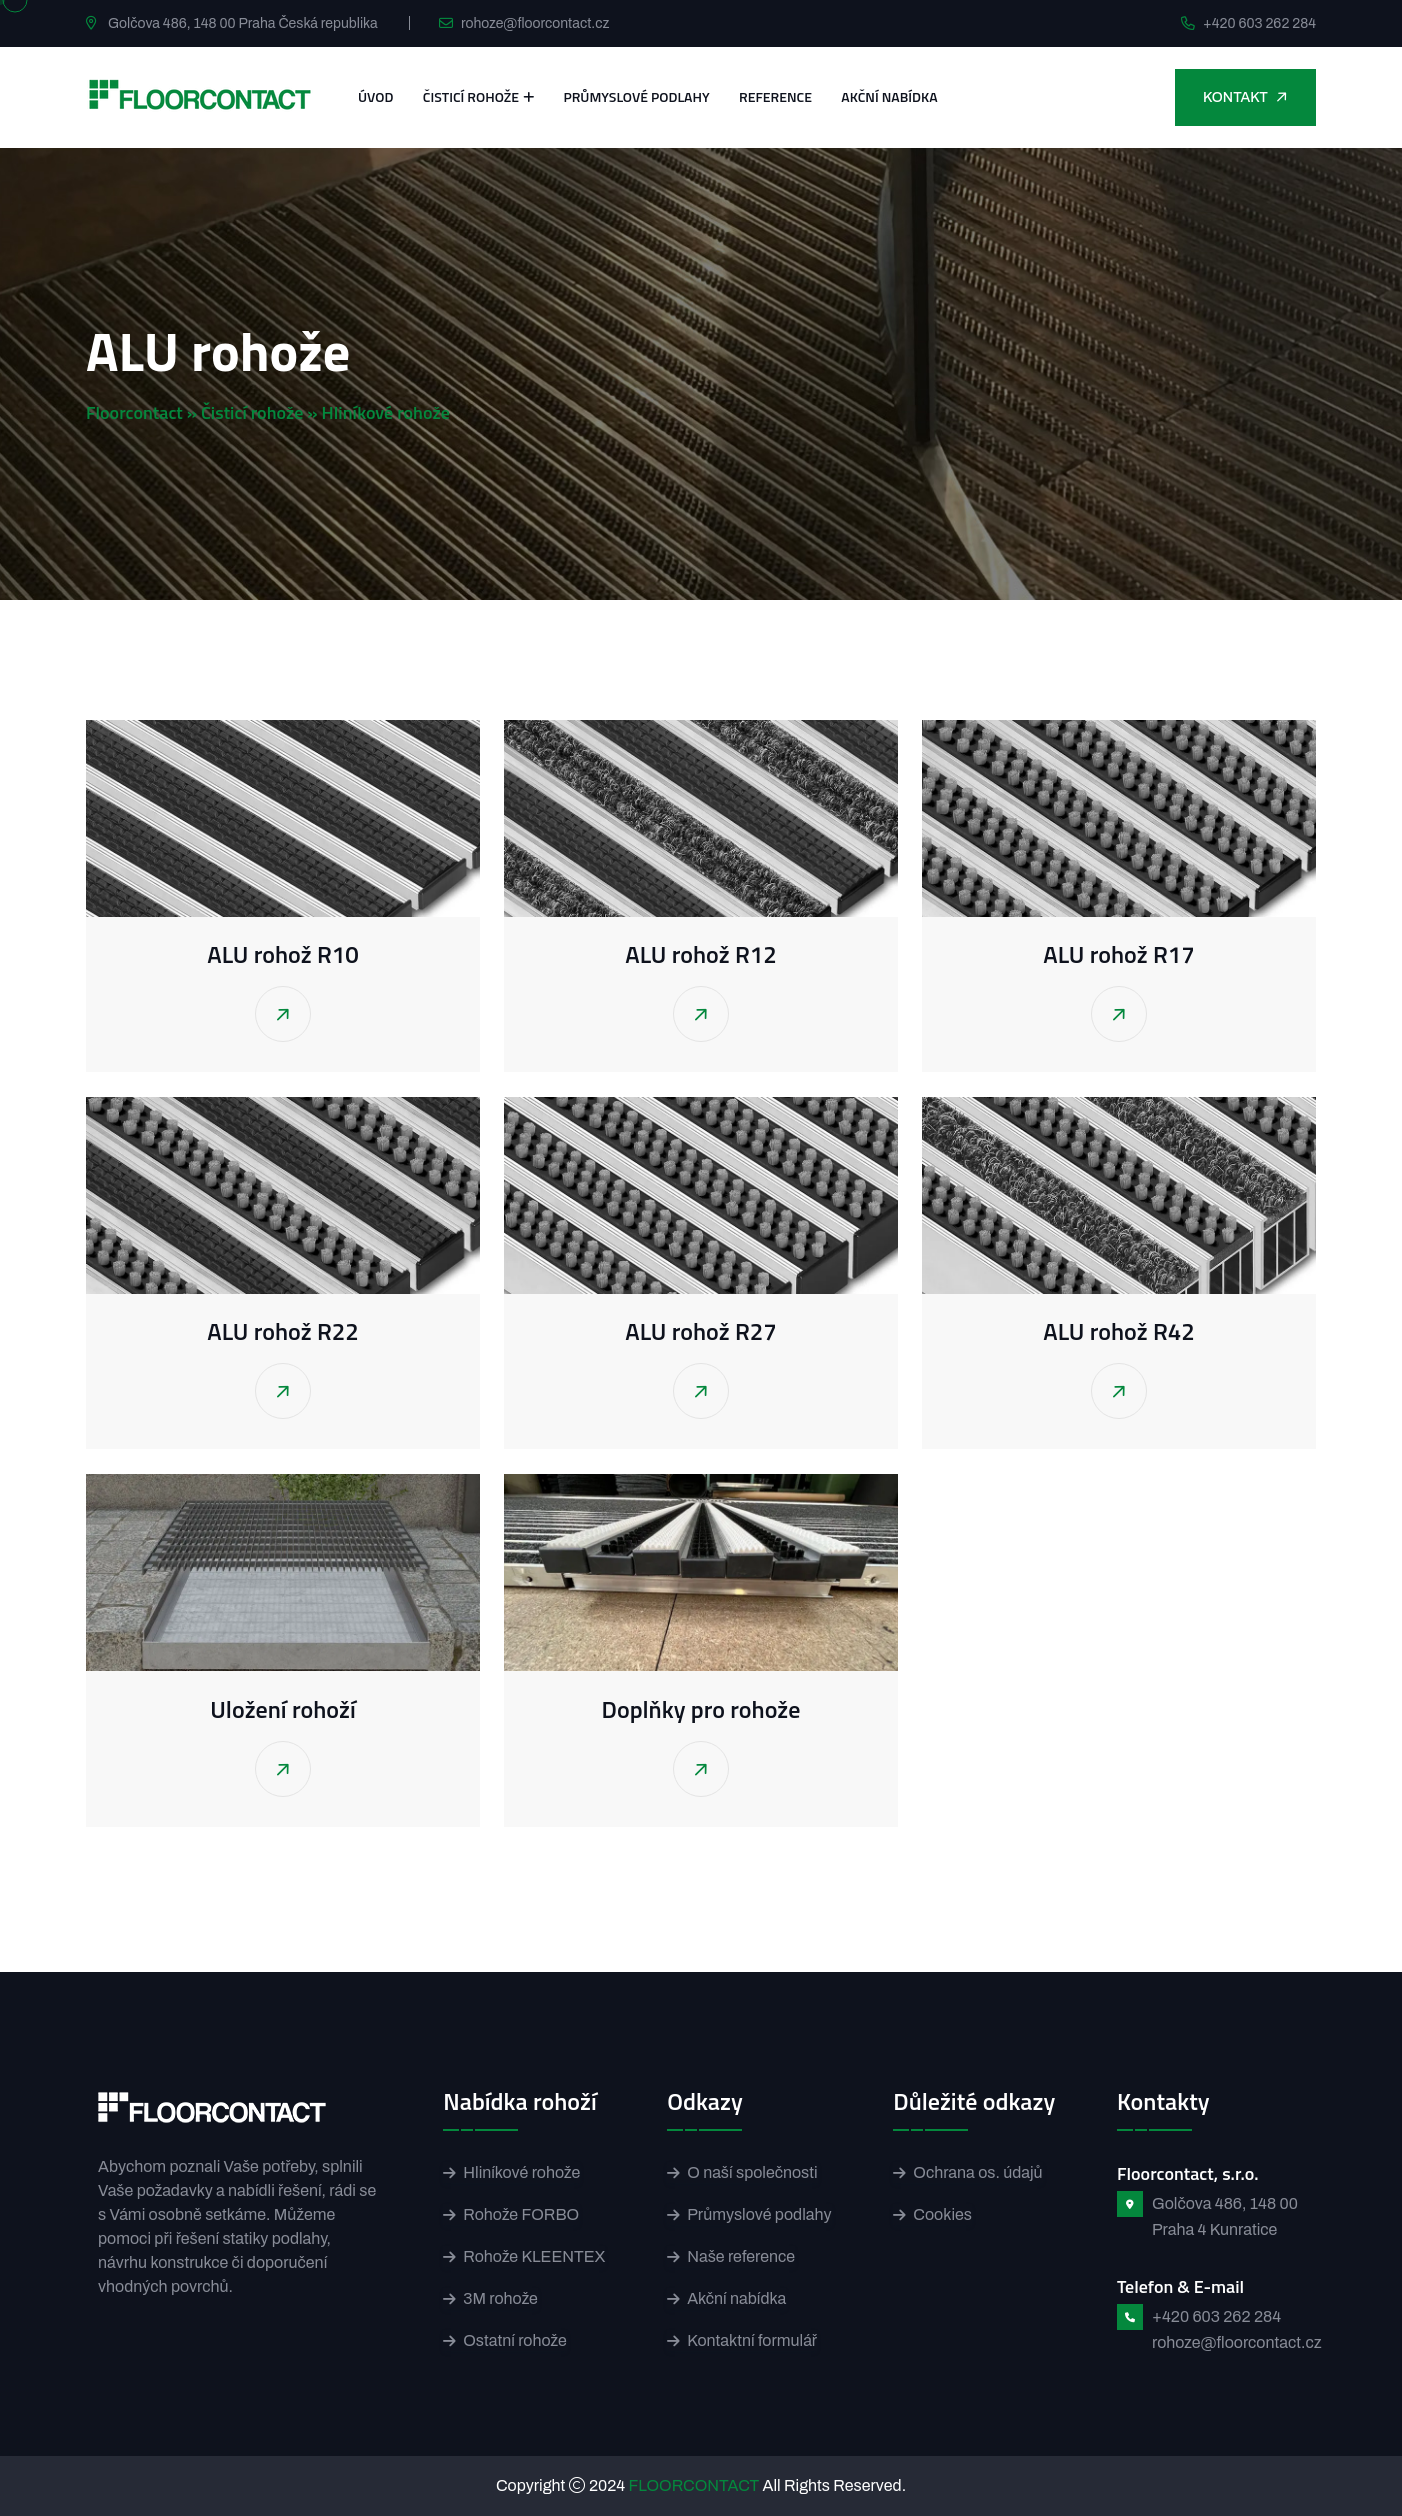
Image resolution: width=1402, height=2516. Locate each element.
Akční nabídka (889, 96)
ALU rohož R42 (1118, 1331)
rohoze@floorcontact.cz (535, 23)
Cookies (942, 2214)
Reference (775, 96)
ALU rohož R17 (1118, 954)
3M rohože (500, 2298)
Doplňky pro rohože (701, 1709)
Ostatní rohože (514, 2340)
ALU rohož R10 (282, 954)
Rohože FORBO (521, 2214)
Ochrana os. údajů (977, 2172)
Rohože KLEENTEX (534, 2256)
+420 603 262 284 (1259, 23)
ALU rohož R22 (282, 1331)
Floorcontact (134, 412)
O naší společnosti (752, 2172)
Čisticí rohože (471, 96)
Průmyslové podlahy (636, 96)
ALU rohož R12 (700, 954)
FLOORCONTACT (694, 2485)
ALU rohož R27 (700, 1331)
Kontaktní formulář (752, 2340)
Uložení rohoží (282, 1709)
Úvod (375, 96)
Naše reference (741, 2256)
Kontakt (1247, 97)
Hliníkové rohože (521, 2172)
